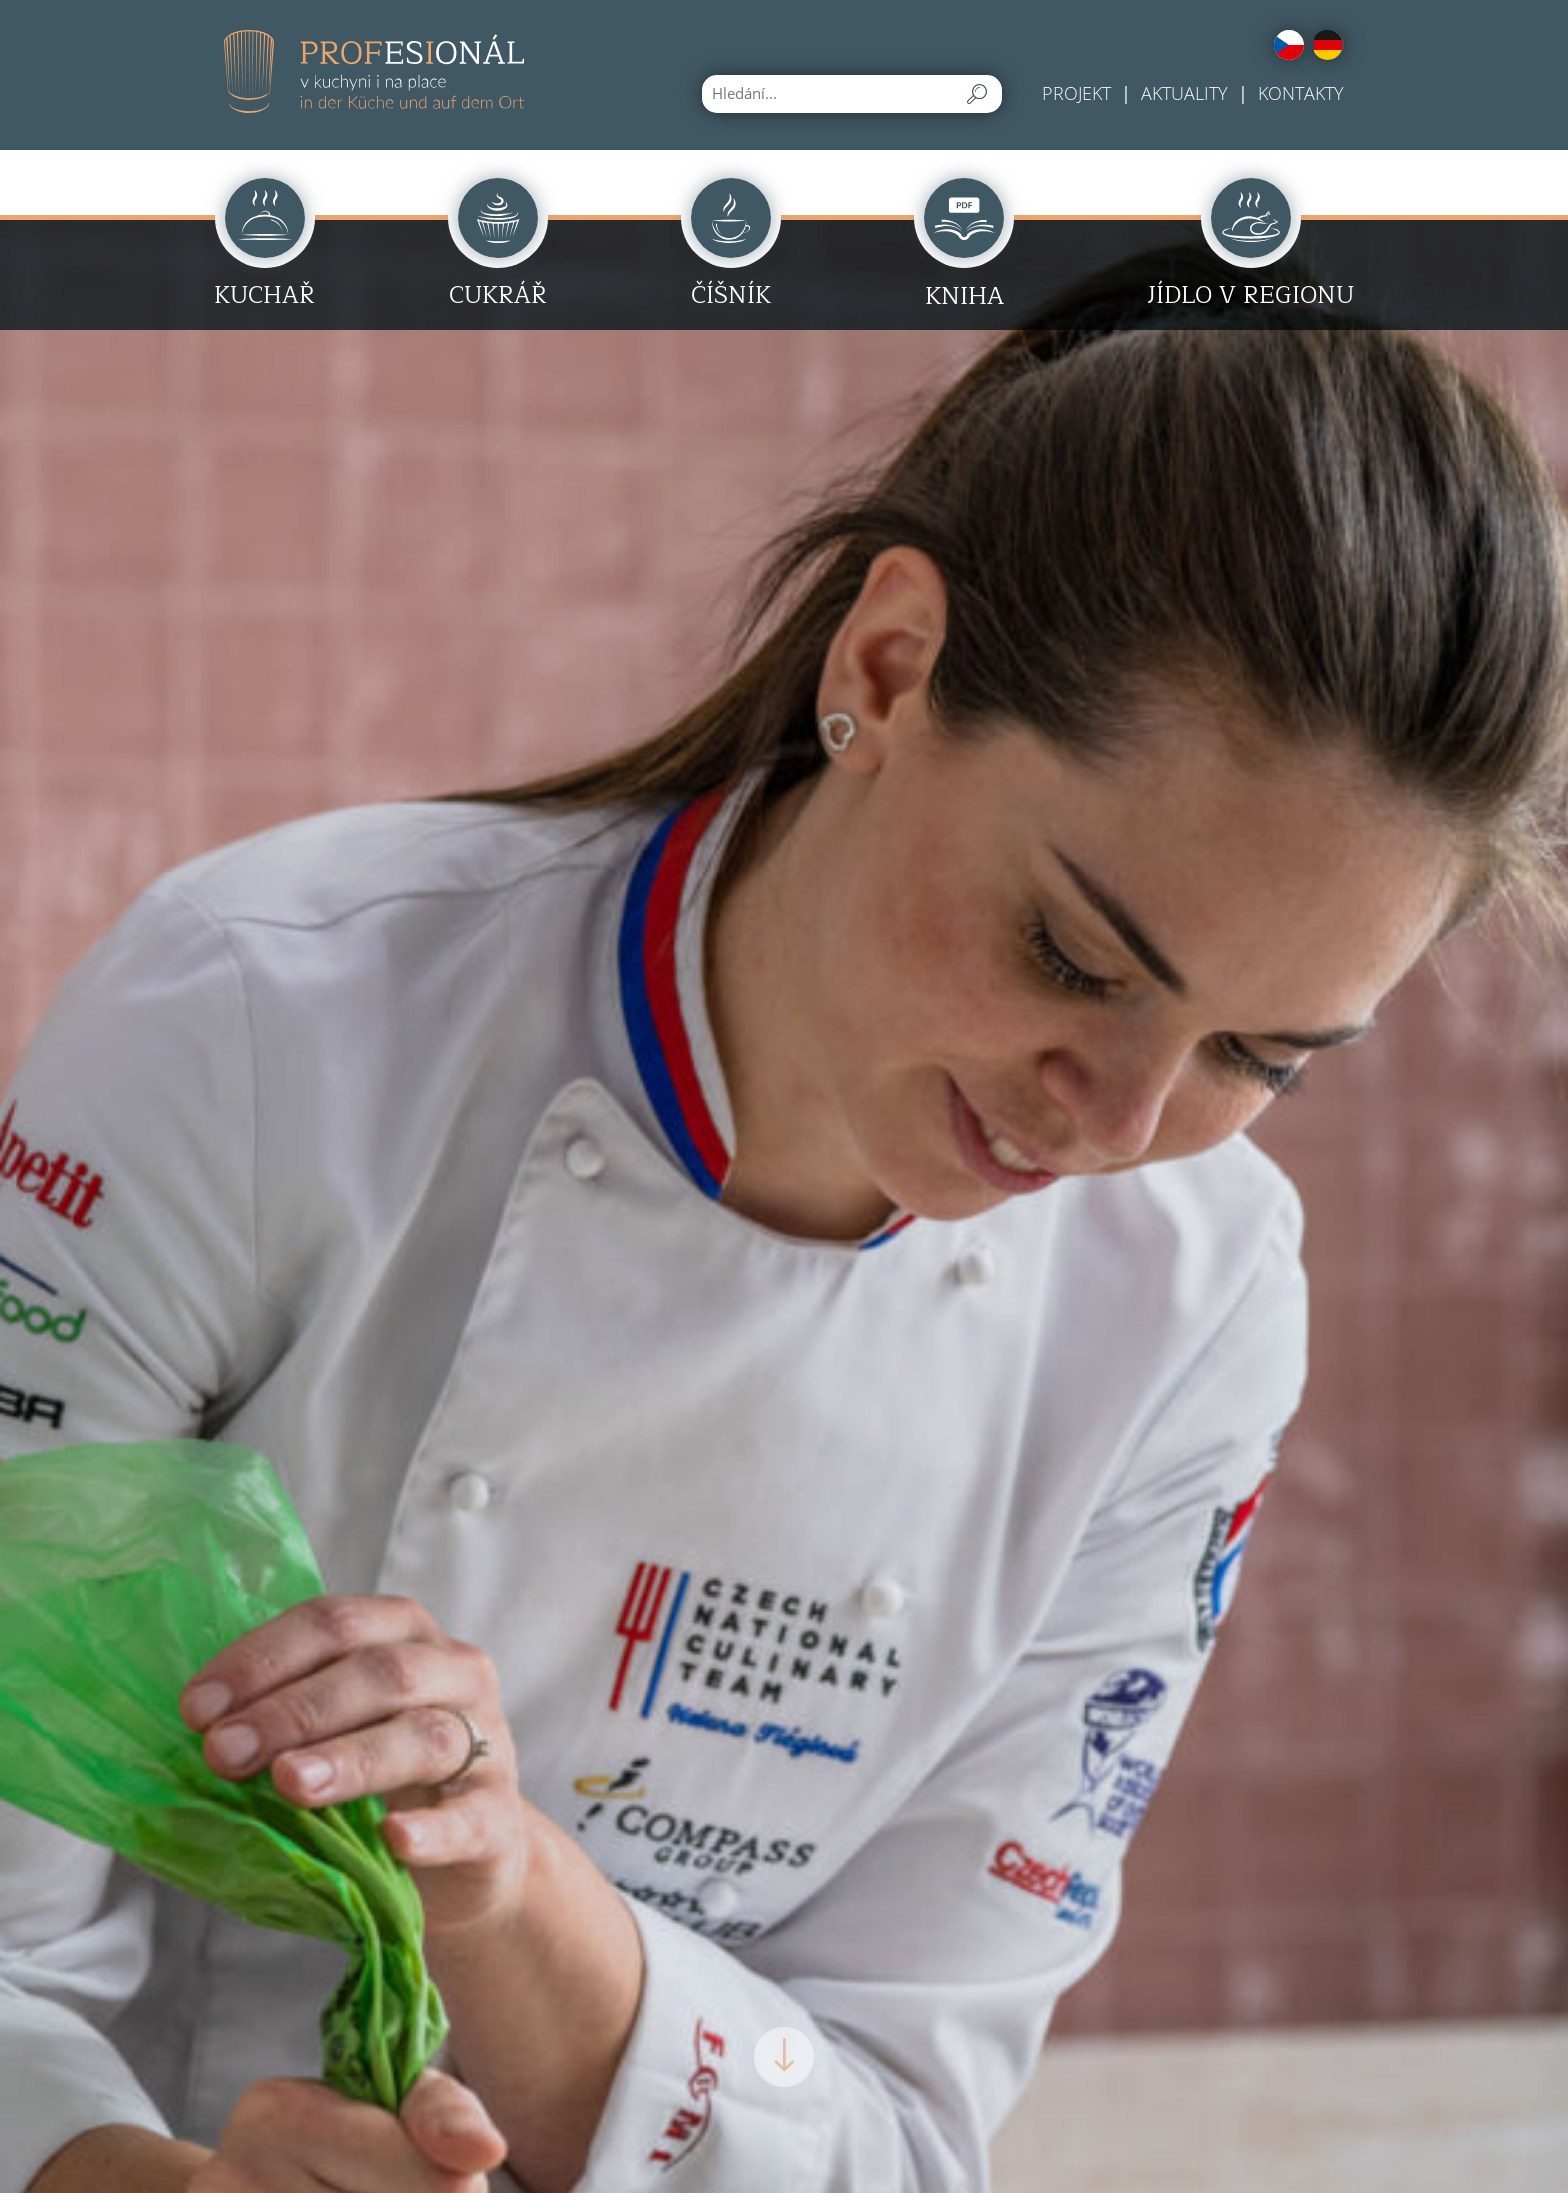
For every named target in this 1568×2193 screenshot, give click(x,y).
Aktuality (1184, 93)
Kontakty (1301, 93)
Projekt (1076, 93)
